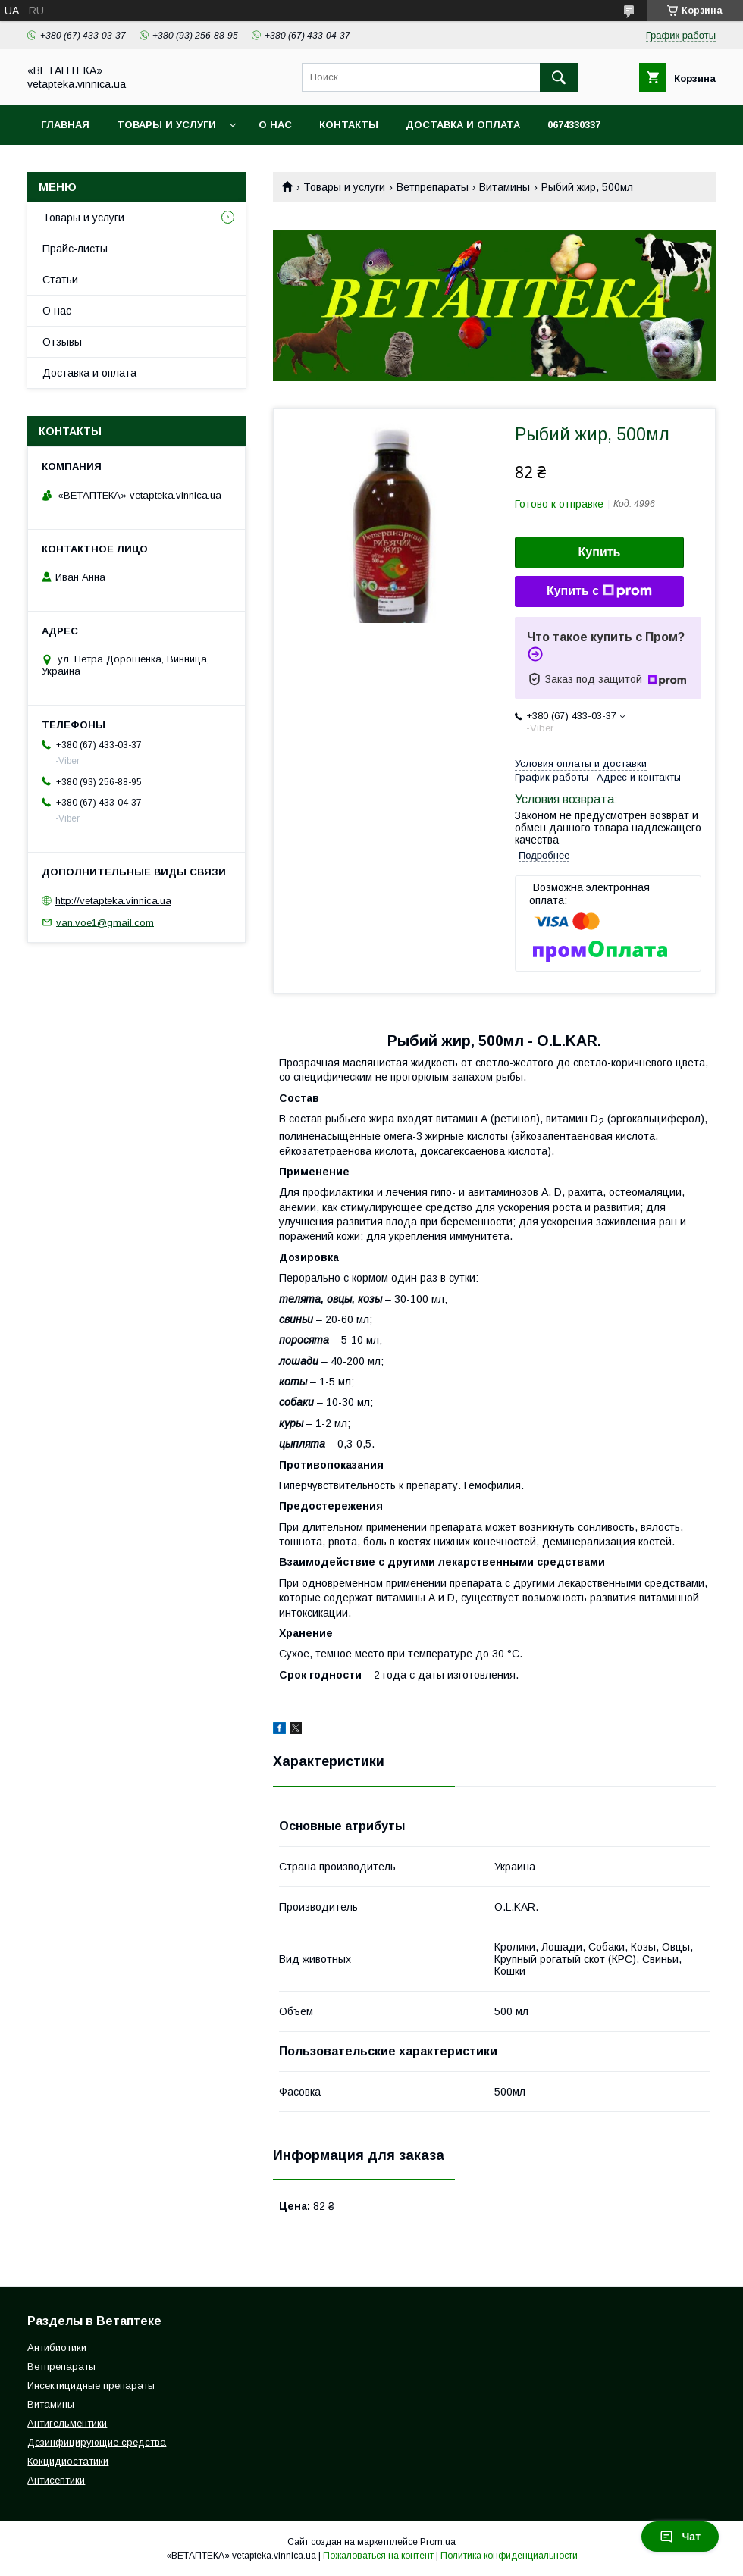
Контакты (348, 124)
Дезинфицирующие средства (96, 2442)
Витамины (504, 187)
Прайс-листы (75, 249)
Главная (65, 124)
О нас (275, 124)
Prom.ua (438, 2542)
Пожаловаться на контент (378, 2555)
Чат (680, 2536)
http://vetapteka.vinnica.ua (113, 900)
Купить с (599, 591)
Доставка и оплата (463, 124)
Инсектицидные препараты (91, 2385)
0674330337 (573, 124)
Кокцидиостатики (67, 2461)
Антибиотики (56, 2347)
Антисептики (56, 2480)
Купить (599, 552)
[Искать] (559, 77)
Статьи (60, 280)
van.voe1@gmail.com (105, 922)
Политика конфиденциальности (509, 2555)
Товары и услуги (166, 124)
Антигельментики (67, 2423)
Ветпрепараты (433, 187)
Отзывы (62, 342)
